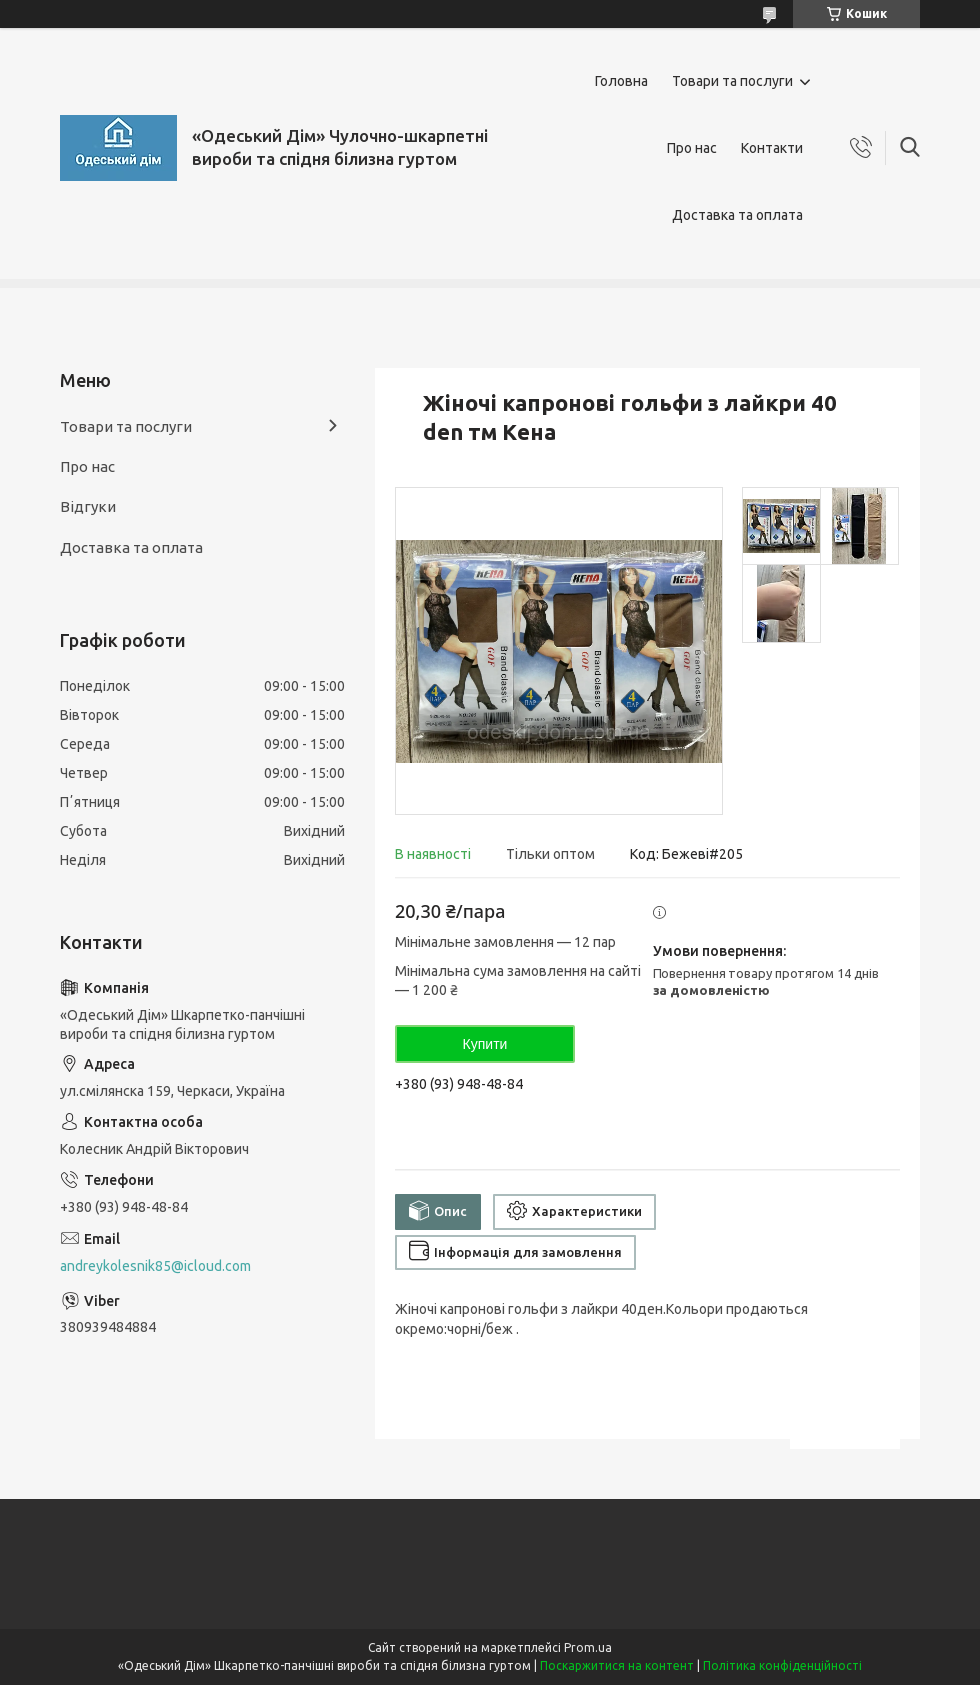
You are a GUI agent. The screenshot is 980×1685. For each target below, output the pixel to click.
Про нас (692, 148)
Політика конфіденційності (782, 1665)
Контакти (772, 148)
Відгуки (88, 506)
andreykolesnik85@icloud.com (155, 1266)
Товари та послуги (732, 81)
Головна (621, 81)
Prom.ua (588, 1647)
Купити (485, 1044)
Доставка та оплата (737, 215)
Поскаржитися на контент (617, 1665)
